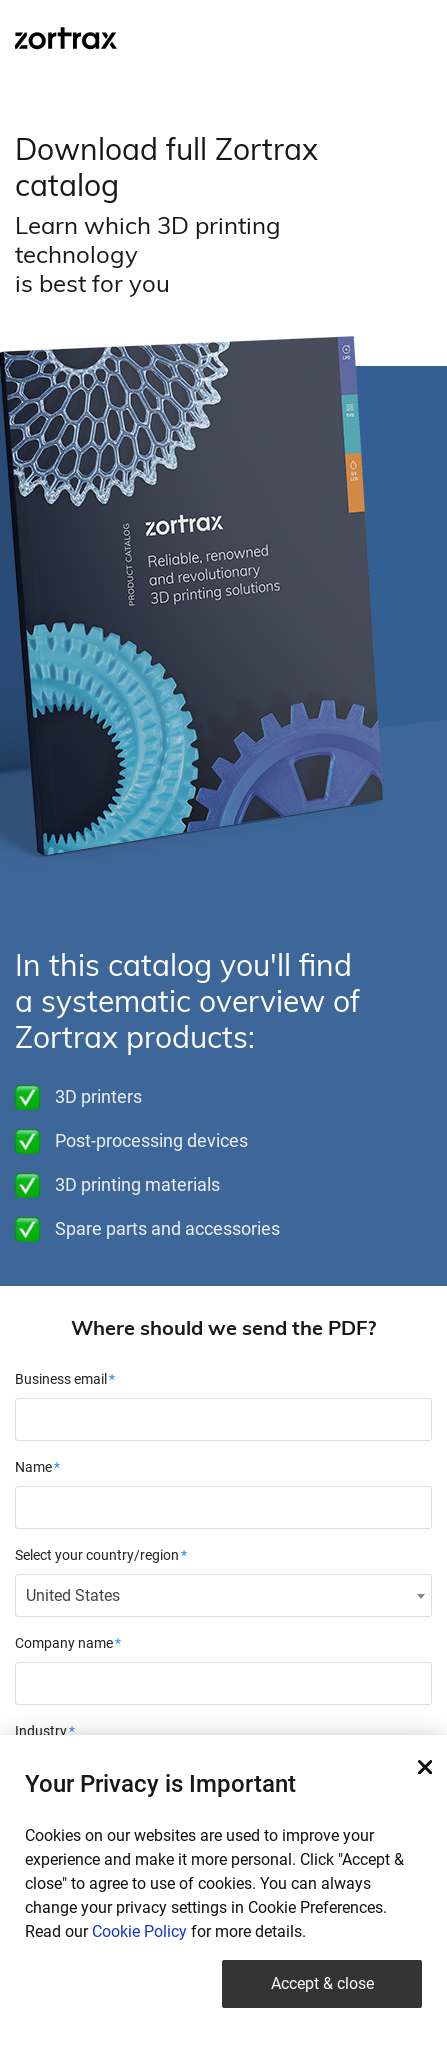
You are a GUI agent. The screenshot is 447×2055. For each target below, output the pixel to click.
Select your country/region (97, 1555)
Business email (61, 1379)
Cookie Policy (139, 1931)
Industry (41, 1731)
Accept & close (322, 1983)
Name (33, 1467)
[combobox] (223, 1595)
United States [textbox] (73, 1595)
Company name (64, 1643)
